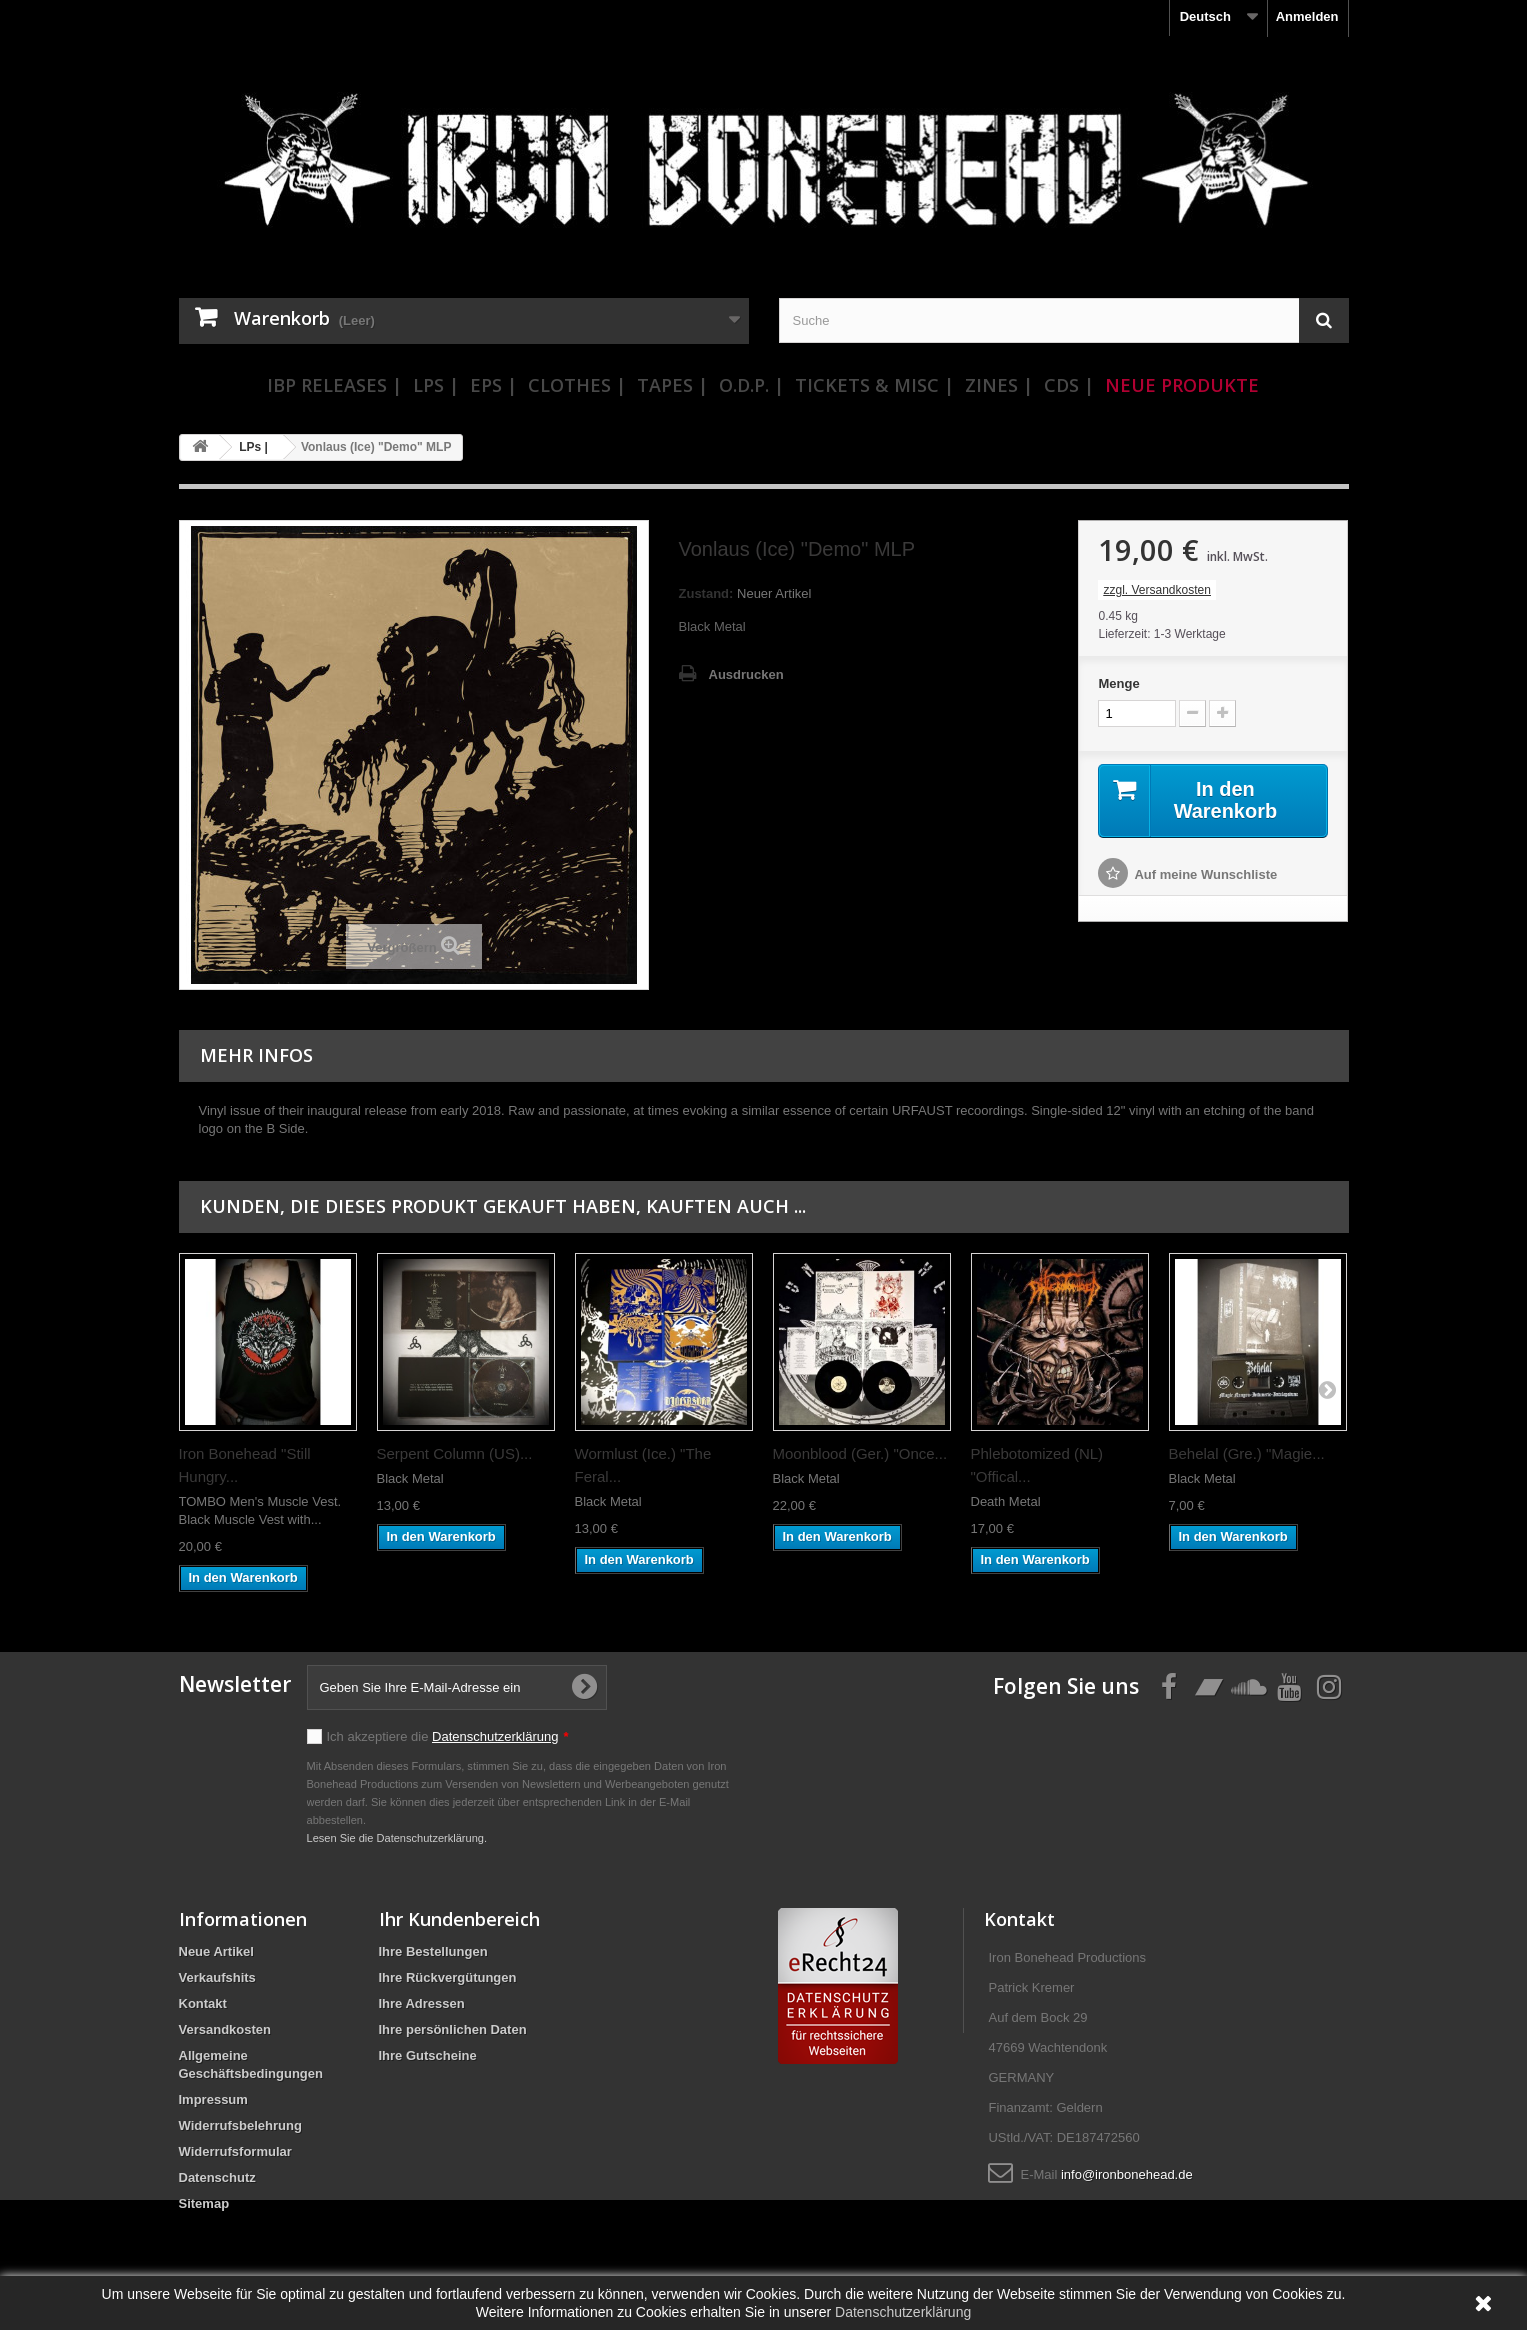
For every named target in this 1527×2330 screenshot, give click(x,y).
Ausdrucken (746, 674)
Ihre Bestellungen (433, 1951)
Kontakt (203, 2003)
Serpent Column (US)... (455, 1453)
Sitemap (204, 2203)
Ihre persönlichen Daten (453, 2029)
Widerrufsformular (235, 2151)
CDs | (1069, 385)
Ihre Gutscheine (428, 2055)
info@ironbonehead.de (1127, 2174)
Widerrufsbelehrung (240, 2125)
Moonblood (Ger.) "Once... (860, 1453)
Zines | (999, 385)
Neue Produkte (1182, 385)
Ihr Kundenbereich (459, 1919)
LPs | (436, 385)
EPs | (493, 385)
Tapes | (672, 385)
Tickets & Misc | (874, 385)
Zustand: (706, 593)
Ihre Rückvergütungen (448, 1977)
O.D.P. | (751, 385)
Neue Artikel (216, 1951)
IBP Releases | (334, 385)
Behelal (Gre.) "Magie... (1247, 1453)
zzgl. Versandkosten (1156, 590)
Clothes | (577, 385)
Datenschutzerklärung (495, 1736)
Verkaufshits (217, 1977)
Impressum (213, 2099)
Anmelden (1307, 16)
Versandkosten (225, 2029)
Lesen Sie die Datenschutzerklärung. (397, 1838)
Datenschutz (217, 2177)
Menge (1118, 683)
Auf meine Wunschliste (1205, 874)
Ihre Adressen (422, 2003)
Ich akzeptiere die (448, 1736)
